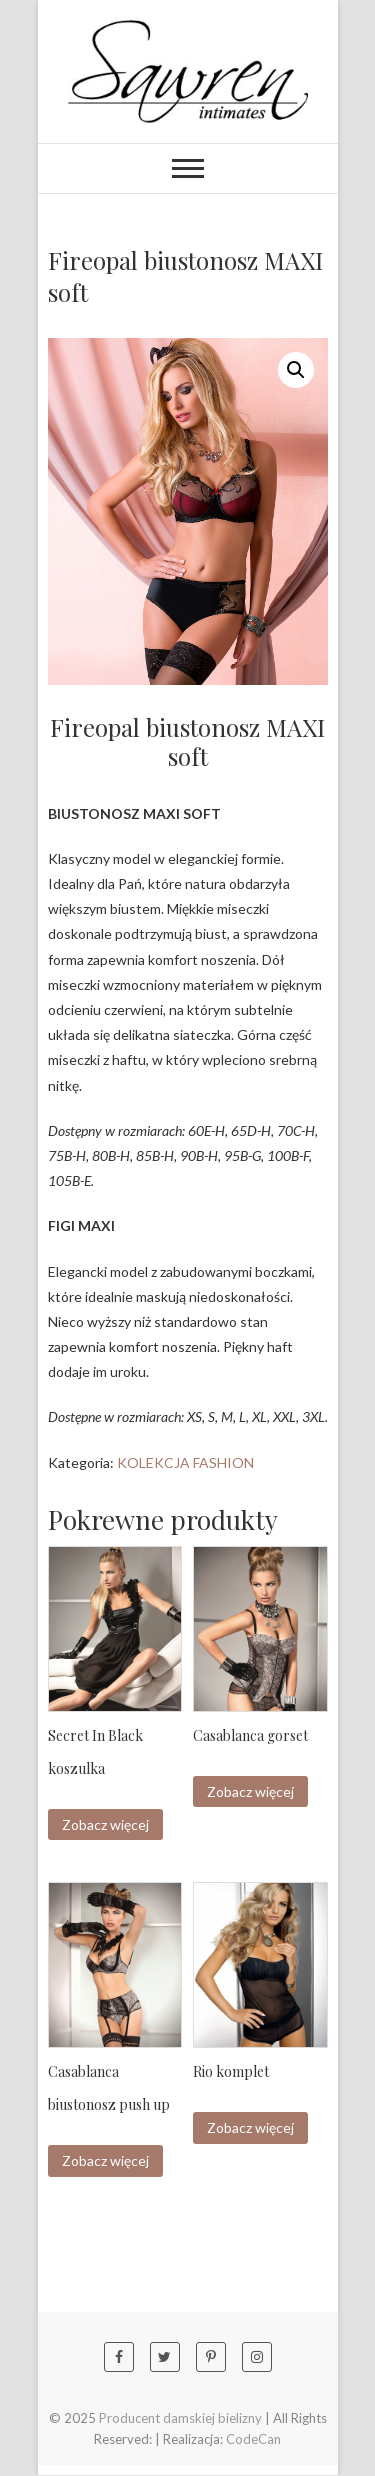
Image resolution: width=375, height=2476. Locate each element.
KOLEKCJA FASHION (185, 1462)
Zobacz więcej (105, 1824)
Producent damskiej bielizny (180, 2419)
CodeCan (253, 2440)
